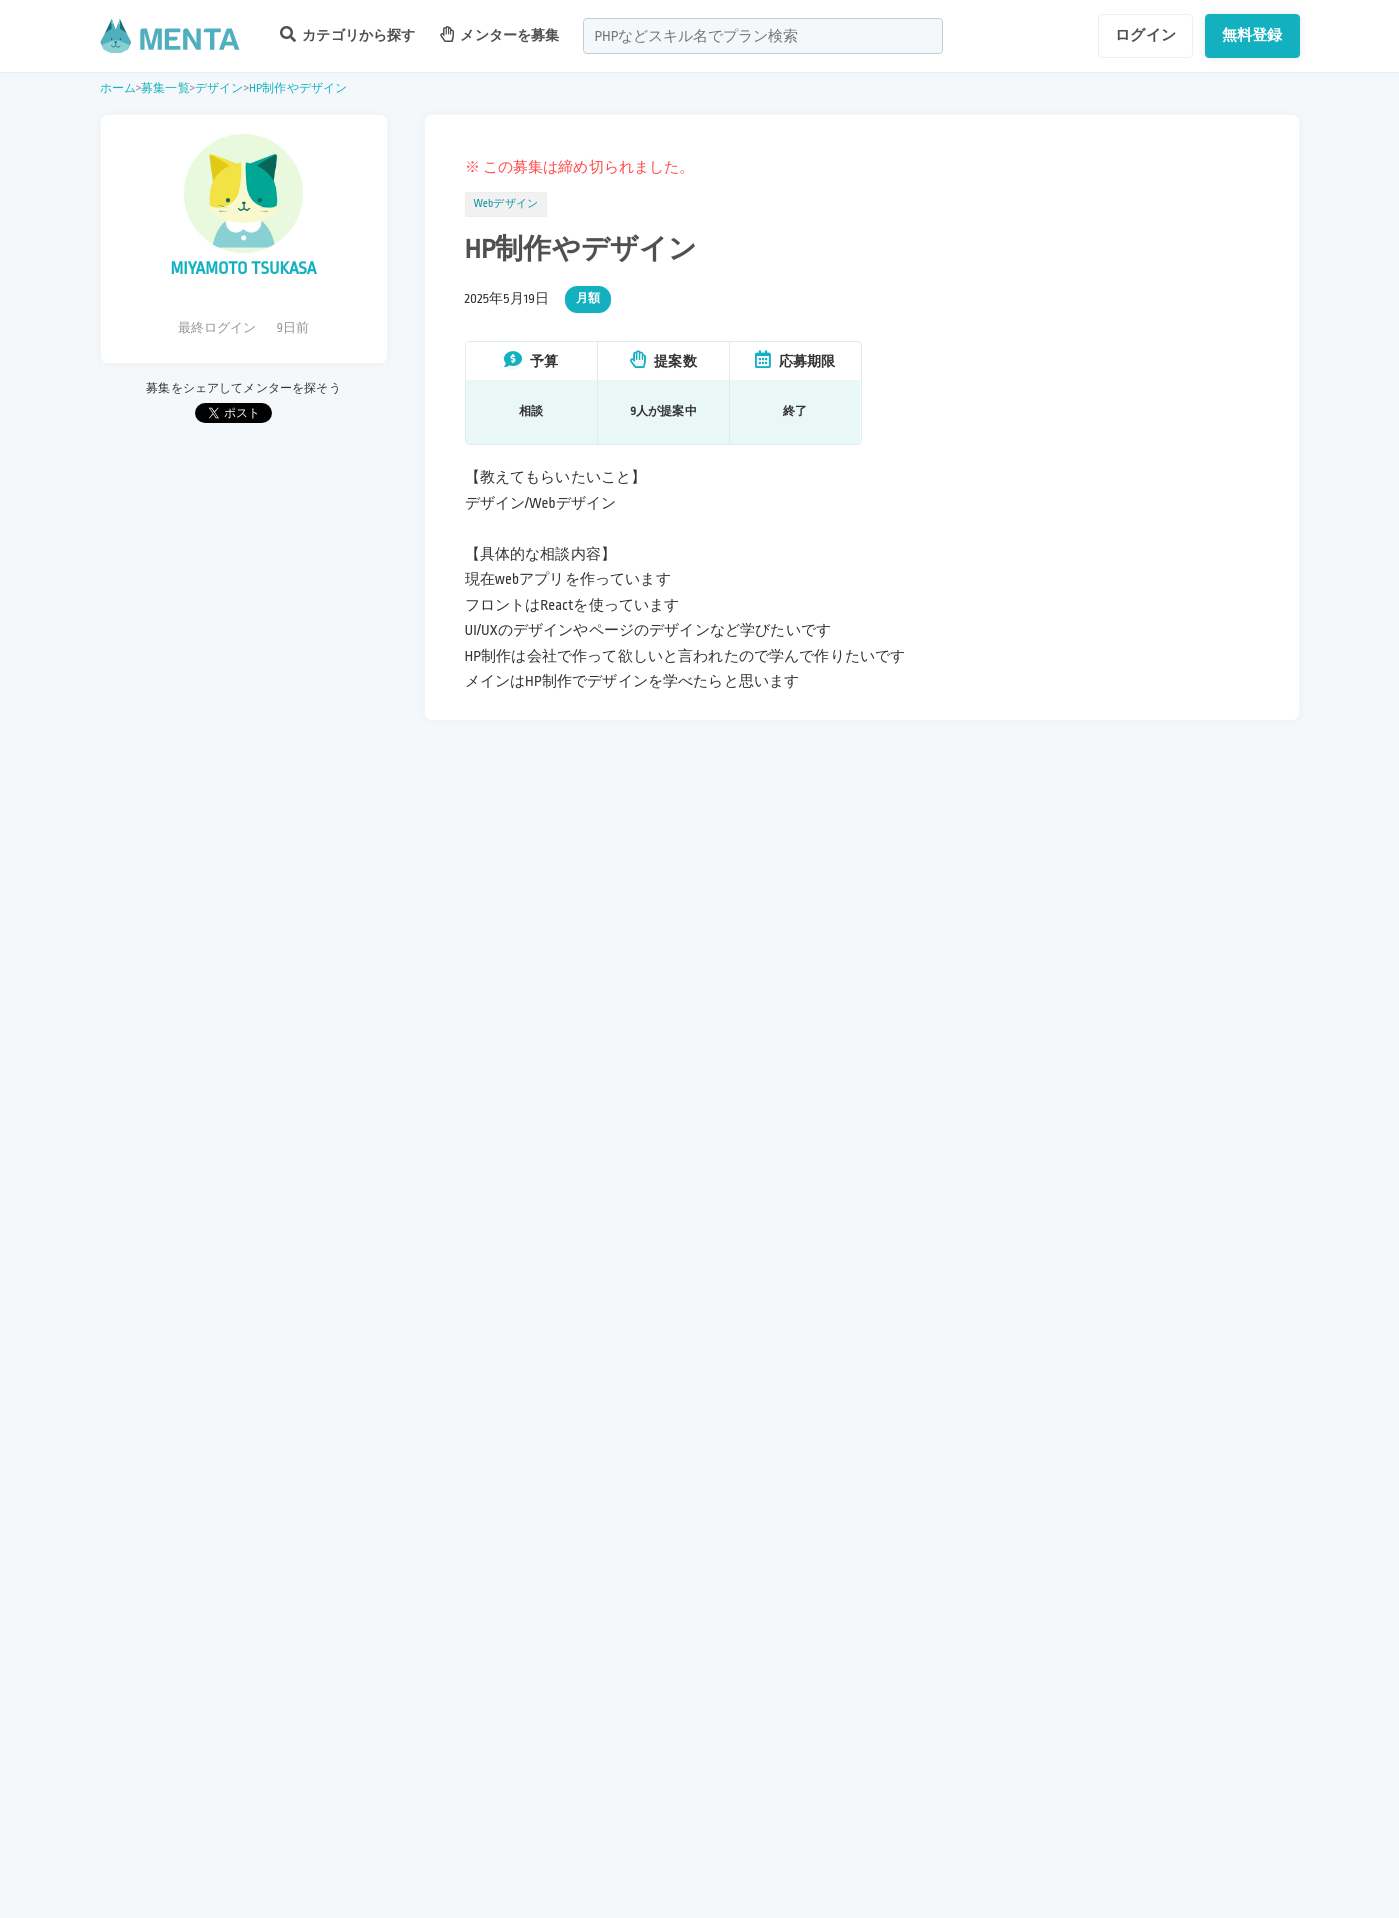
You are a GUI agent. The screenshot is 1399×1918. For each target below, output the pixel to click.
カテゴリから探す (348, 34)
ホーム (118, 88)
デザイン (219, 88)
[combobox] (763, 36)
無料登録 (1252, 35)
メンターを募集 (500, 34)
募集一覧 (165, 88)
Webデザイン (506, 204)
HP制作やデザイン (298, 88)
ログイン (1145, 35)
